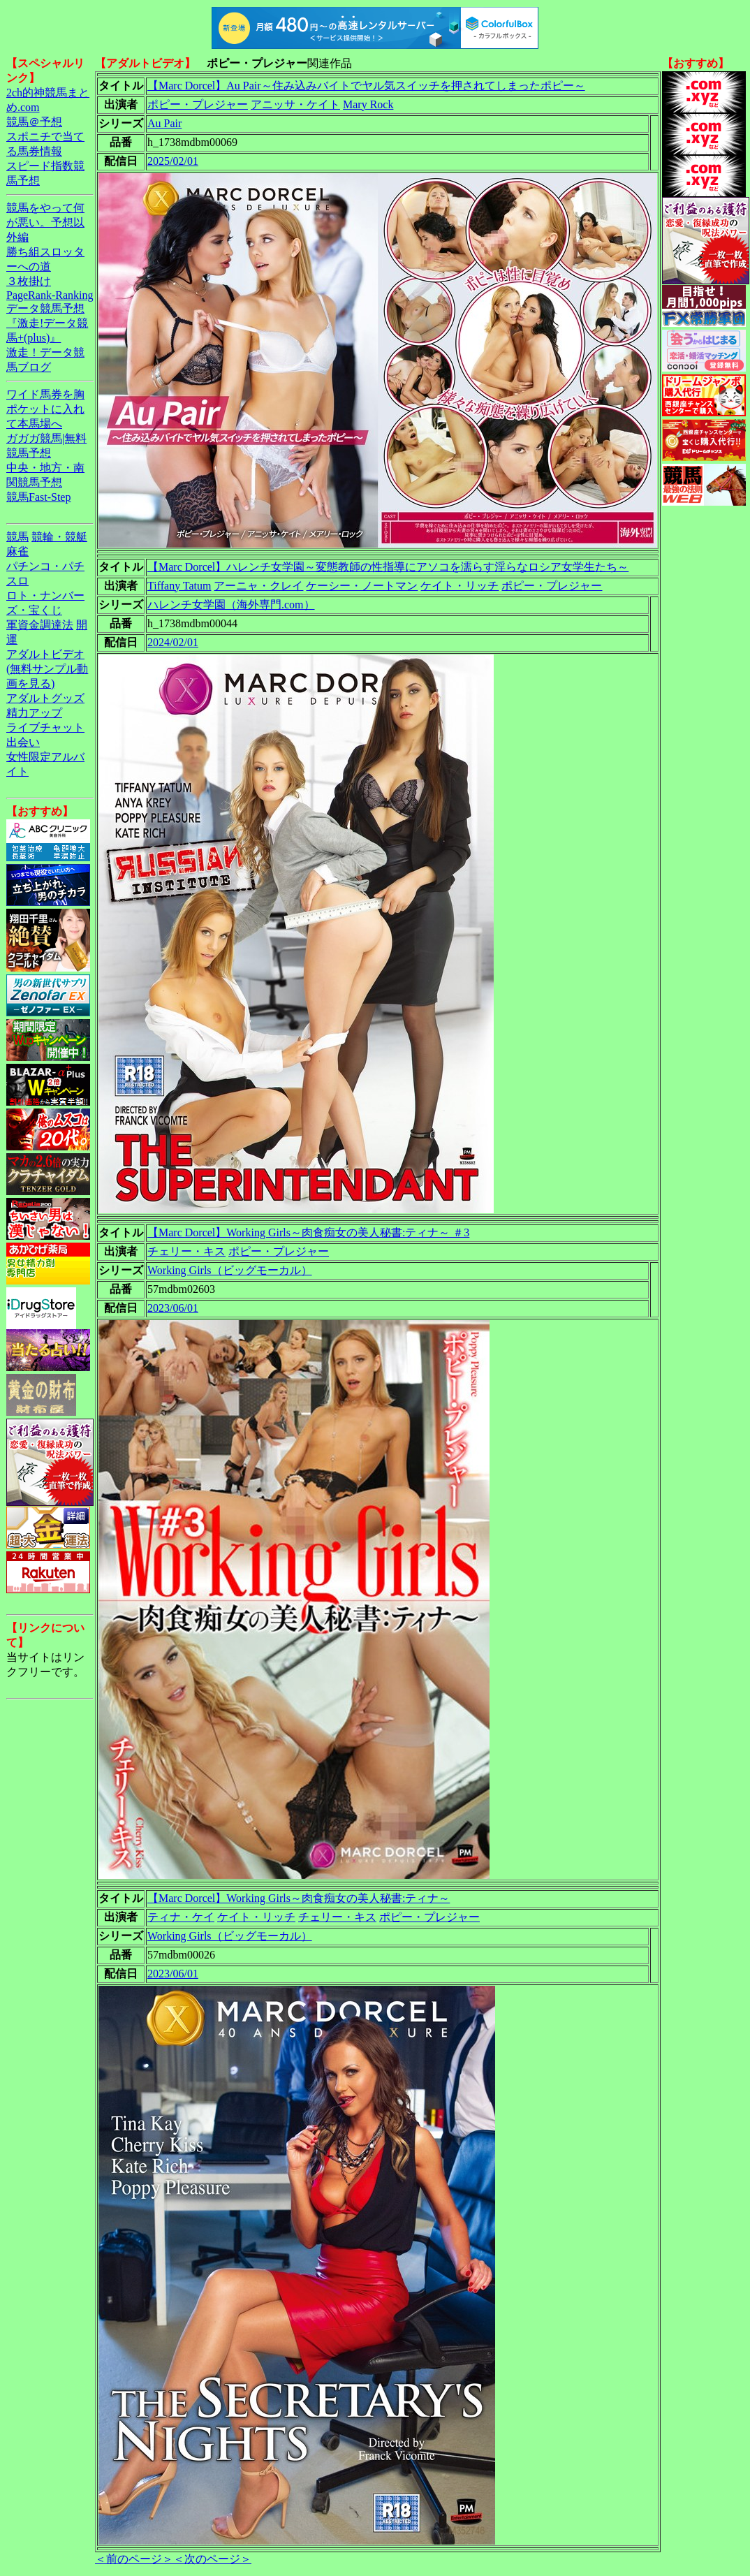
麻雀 (17, 551)
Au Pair (164, 123)
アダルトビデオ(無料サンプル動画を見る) (47, 668)
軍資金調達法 (39, 625)
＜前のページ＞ (134, 2559)
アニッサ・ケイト (295, 104)
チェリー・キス (186, 1251)
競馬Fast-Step (38, 497)
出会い (23, 742)
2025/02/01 (172, 161)
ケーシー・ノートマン (362, 586)
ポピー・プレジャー (197, 104)
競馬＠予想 (34, 122)
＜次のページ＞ (212, 2559)
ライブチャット (45, 727)
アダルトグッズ (45, 698)
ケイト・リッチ (459, 586)
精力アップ (34, 713)
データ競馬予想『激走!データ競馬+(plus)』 (47, 323)
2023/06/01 (172, 1308)
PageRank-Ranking (49, 295)
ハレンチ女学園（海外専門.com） (231, 604)
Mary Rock (368, 104)
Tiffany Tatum (179, 586)
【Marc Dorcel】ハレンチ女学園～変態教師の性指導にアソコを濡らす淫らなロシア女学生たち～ (387, 567)
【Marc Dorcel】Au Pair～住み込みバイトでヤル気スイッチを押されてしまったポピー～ (366, 86)
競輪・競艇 (59, 537)
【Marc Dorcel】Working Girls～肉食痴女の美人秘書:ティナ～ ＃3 (308, 1232)
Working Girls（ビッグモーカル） (229, 1270)
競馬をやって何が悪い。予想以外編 (45, 222)
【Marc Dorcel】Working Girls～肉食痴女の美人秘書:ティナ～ (298, 1898)
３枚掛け (28, 281)
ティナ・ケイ (180, 1917)
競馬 (17, 537)
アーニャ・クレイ (258, 586)
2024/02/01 (172, 642)
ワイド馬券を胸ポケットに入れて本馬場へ (45, 409)
